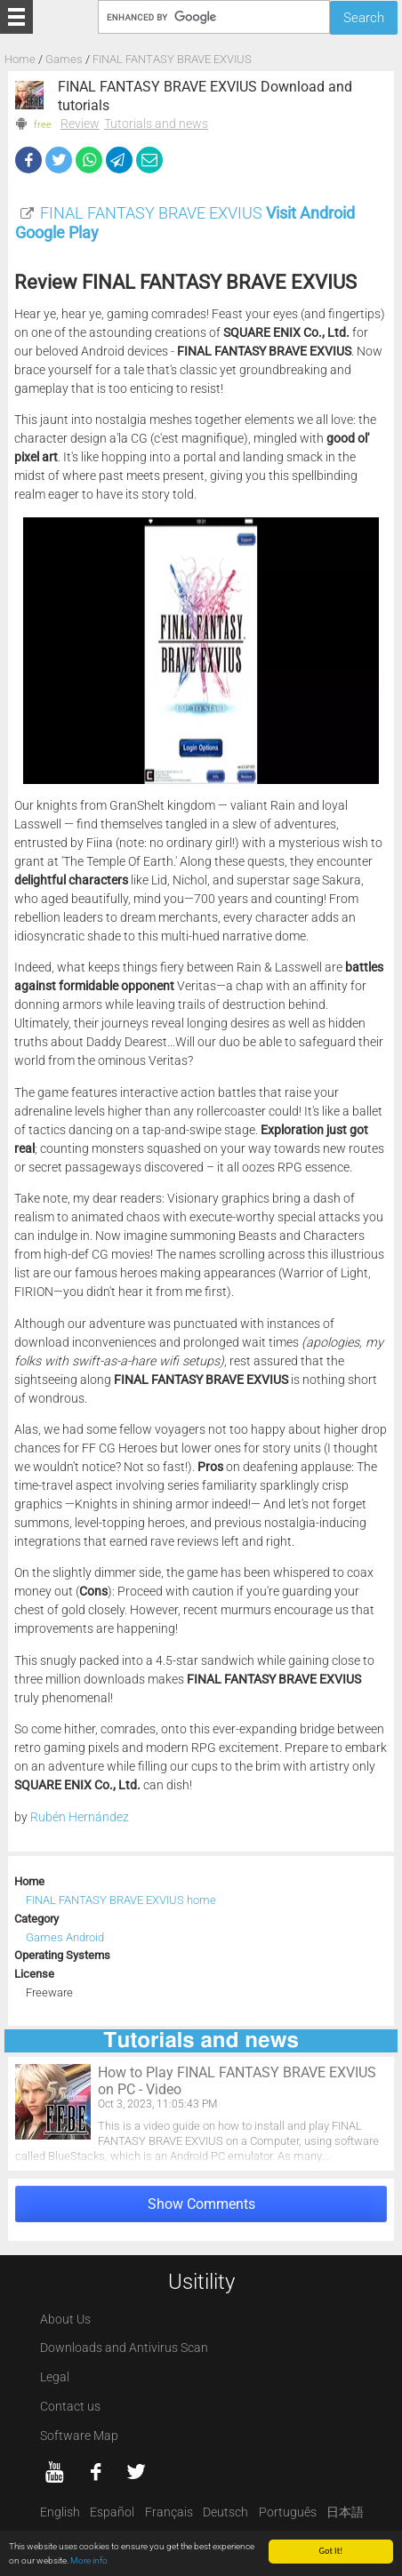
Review (80, 123)
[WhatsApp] (89, 160)
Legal (54, 2377)
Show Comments (201, 2204)
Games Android (65, 1937)
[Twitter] (58, 160)
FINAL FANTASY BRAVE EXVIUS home (121, 1900)
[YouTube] (55, 2472)
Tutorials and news (156, 123)
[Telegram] (119, 160)
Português (288, 2512)
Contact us (70, 2406)
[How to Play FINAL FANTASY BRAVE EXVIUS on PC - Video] (201, 2113)
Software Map (79, 2436)
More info (89, 2561)
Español (112, 2512)
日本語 (345, 2512)
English (60, 2512)
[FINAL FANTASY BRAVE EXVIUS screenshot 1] (201, 650)
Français (169, 2512)
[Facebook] (28, 160)
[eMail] (149, 160)
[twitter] (136, 2472)
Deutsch (225, 2512)
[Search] (213, 16)
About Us (65, 2319)
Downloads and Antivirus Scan (124, 2348)
